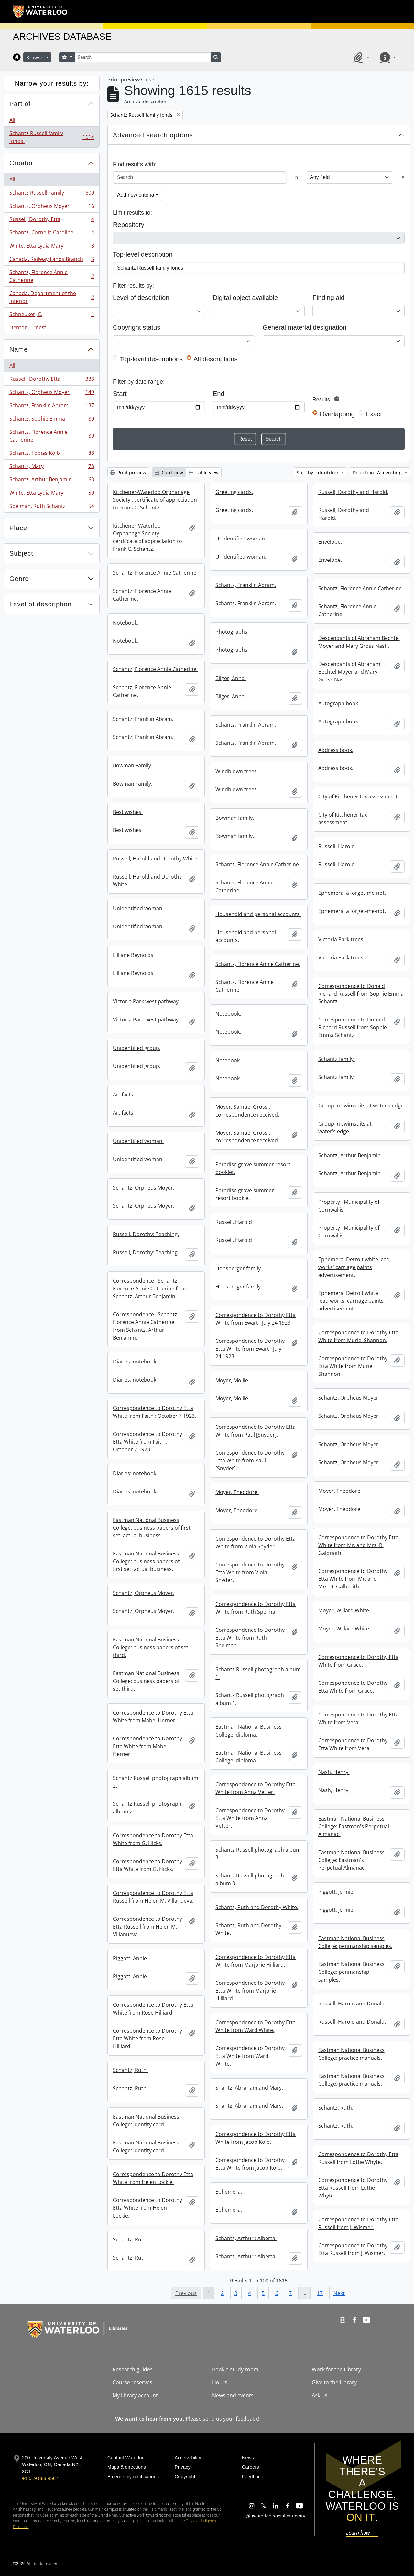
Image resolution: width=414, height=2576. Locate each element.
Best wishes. (128, 812)
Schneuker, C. (51, 315)
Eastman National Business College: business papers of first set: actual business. (152, 1527)
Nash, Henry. (334, 1772)
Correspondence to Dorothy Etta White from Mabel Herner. (153, 1716)
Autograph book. (338, 703)
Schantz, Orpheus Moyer (51, 207)
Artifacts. (124, 1094)
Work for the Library (336, 2369)
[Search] (143, 57)
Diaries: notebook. (135, 1361)
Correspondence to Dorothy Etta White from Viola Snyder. (255, 1542)
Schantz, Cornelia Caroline (51, 234)
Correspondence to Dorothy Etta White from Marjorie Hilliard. (255, 1960)
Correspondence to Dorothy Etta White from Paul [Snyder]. (255, 1430)
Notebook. (125, 622)
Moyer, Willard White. (344, 1610)
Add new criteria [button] (135, 195)
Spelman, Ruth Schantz (51, 507)
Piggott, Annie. (130, 1958)
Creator (21, 162)
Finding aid (328, 297)
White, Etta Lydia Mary (51, 247)
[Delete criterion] (403, 177)
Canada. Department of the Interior (51, 297)
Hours (219, 2382)
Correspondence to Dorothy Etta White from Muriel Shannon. (358, 1336)
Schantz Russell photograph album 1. (258, 1673)
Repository (128, 224)
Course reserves (132, 2382)
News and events (233, 2395)
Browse (35, 57)
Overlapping (337, 414)
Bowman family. (234, 817)
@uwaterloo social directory (275, 2515)
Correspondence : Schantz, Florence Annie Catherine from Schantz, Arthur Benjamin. (150, 1288)
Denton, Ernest (51, 329)
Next (339, 2293)
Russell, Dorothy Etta (51, 220)
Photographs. (232, 631)
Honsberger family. (238, 1268)
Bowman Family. (132, 765)
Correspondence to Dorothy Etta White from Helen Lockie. (153, 2178)
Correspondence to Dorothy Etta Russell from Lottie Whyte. (358, 2158)
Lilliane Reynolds (133, 954)
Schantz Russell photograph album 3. (258, 1853)
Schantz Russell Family (51, 194)
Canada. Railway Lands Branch (51, 260)
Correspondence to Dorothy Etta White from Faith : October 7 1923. (154, 1412)
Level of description (40, 604)
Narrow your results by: (52, 83)
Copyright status (136, 327)
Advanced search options (153, 135)
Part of (20, 103)
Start (120, 393)
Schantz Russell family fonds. (51, 137)
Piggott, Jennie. (336, 1891)
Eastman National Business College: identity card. (146, 2120)
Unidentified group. (136, 1048)
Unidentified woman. (240, 538)
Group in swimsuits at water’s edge (361, 1105)
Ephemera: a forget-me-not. (352, 892)
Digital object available (245, 297)
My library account (135, 2395)
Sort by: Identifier (318, 472)
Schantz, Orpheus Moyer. (143, 1187)
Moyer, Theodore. (340, 1490)
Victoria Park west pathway (146, 1001)
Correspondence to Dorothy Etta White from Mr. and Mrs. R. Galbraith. (358, 1545)
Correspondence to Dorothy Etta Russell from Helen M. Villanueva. (153, 1896)
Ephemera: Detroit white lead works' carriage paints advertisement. (354, 1267)
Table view (204, 472)
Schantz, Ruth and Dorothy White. (256, 1907)
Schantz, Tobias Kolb (51, 454)
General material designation (304, 327)
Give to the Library (334, 2382)
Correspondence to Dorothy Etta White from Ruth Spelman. (255, 1607)
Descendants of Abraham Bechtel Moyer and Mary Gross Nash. (359, 642)
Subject (21, 553)
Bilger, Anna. (230, 678)
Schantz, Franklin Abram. (245, 585)
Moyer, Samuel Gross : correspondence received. (247, 1110)
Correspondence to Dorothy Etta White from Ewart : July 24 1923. (255, 1318)
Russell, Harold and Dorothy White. (156, 858)
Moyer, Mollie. (232, 1380)
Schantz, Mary (51, 467)
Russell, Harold (233, 1221)
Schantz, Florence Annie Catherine (51, 276)
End (218, 393)
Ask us (319, 2395)
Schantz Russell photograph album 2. (155, 1781)
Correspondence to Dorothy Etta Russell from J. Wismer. (358, 2223)
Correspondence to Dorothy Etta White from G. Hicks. (153, 1839)
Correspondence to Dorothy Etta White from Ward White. (255, 2026)
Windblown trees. (236, 771)
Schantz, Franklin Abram (51, 406)
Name (18, 349)
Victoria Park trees (340, 939)
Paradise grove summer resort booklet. (252, 1168)
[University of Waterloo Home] (40, 11)
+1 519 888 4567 (40, 2478)
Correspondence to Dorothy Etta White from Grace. (358, 1660)
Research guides (133, 2369)
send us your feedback (230, 2418)
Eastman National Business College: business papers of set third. (150, 1647)
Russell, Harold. (337, 846)
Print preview (128, 472)
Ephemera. (228, 2191)
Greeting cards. (234, 492)
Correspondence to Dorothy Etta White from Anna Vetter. (255, 1788)
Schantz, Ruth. (130, 2070)
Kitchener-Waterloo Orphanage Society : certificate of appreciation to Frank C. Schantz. (155, 499)
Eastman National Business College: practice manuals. (351, 2054)
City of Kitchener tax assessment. (358, 796)
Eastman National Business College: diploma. (248, 1730)
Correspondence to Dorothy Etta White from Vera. (358, 1718)
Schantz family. (336, 1059)
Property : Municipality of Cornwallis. (348, 1205)
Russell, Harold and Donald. (352, 2003)
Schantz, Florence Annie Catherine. (155, 572)
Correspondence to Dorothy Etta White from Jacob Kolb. (255, 2138)
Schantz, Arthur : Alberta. (246, 2238)
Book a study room (235, 2369)
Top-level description (143, 254)
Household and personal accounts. (258, 914)
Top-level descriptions (151, 359)
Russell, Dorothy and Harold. (353, 492)
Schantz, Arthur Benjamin (51, 481)
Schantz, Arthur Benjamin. (350, 1155)
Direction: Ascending (378, 472)
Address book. (335, 750)
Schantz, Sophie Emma (51, 420)
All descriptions (215, 359)
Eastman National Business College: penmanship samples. (355, 1942)
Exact (373, 414)
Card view (169, 472)
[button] (360, 57)
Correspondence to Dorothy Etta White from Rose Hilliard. (153, 2008)
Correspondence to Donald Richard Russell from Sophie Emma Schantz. (361, 993)
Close (147, 79)
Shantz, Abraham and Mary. (249, 2087)
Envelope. (330, 541)
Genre (19, 578)
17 (320, 2293)
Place (18, 527)
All (12, 119)
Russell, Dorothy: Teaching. (146, 1234)
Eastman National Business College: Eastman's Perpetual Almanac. (353, 1826)
